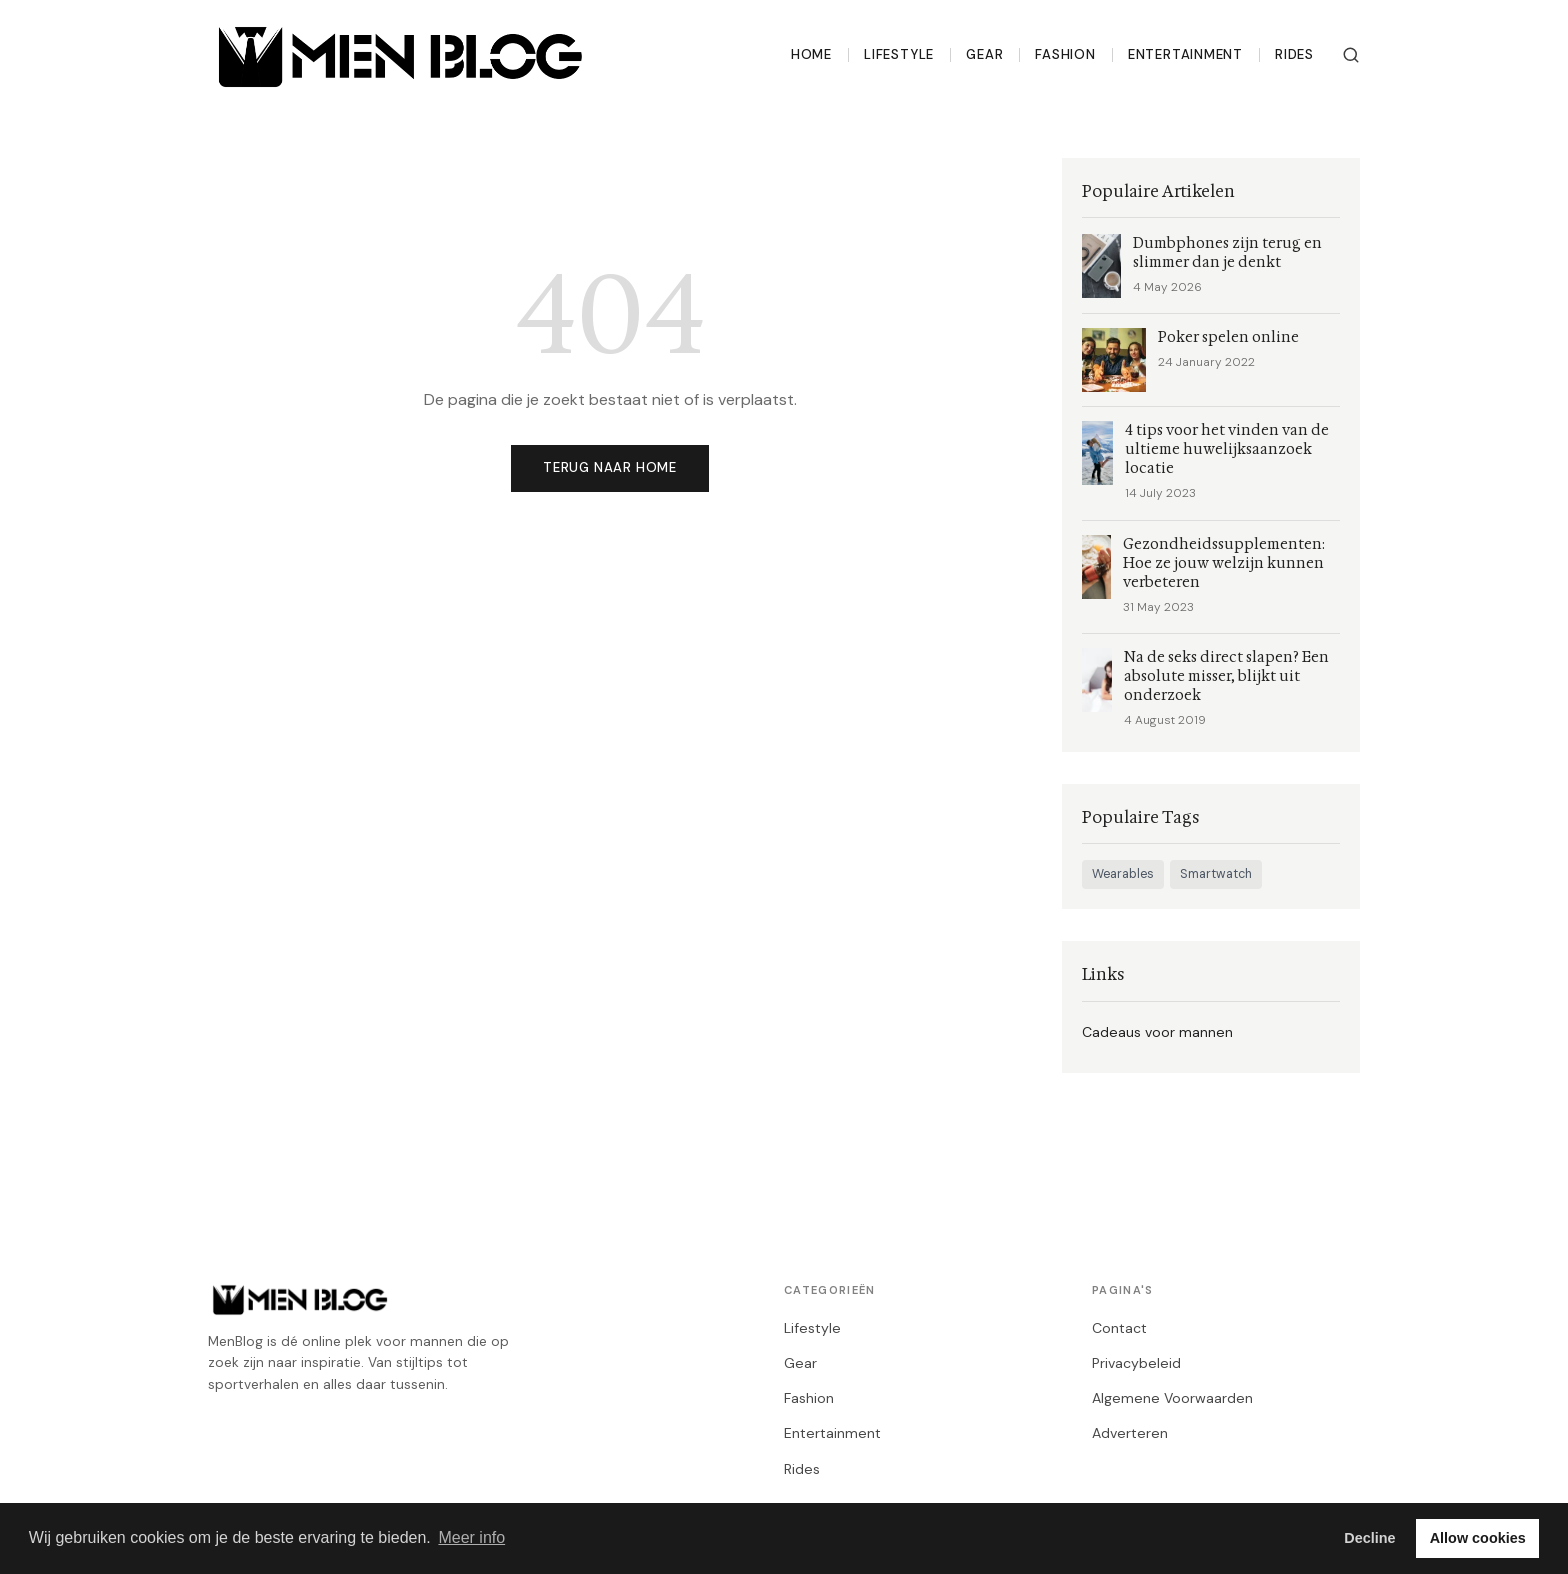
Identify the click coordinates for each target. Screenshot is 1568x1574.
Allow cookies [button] (1478, 1538)
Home (811, 54)
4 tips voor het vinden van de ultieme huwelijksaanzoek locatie (1227, 449)
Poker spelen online (1228, 337)
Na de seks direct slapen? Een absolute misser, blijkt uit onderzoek (1226, 676)
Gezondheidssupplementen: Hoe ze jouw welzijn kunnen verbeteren (1224, 563)
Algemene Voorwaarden (1172, 1398)
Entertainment (1185, 54)
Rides (1294, 54)
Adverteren (1130, 1433)
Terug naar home (610, 467)
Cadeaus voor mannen (1157, 1032)
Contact (1119, 1328)
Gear (984, 54)
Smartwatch (1216, 874)
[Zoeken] (1351, 55)
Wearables (1123, 874)
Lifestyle (899, 54)
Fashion (1065, 54)
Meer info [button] (471, 1537)
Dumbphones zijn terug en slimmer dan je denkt (1227, 253)
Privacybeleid (1136, 1363)
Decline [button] (1369, 1538)
